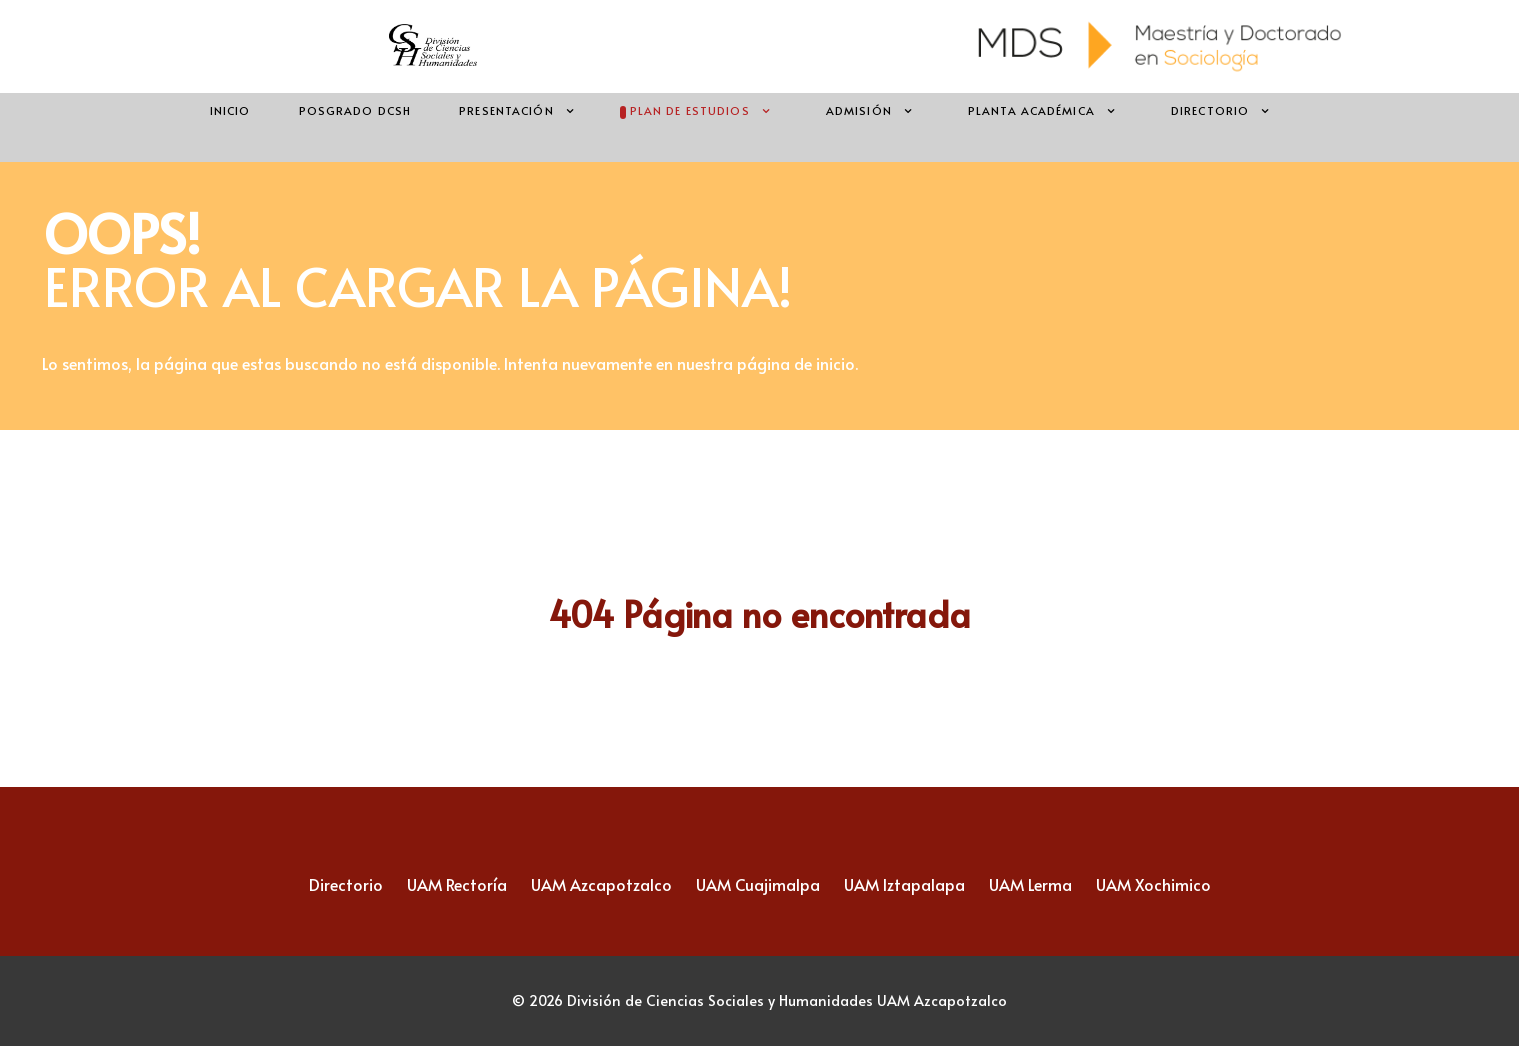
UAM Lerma (1030, 884)
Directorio (346, 884)
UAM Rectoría (457, 884)
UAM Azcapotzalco (601, 884)
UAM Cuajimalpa (758, 884)
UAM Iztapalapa (904, 884)
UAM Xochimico (1153, 884)
